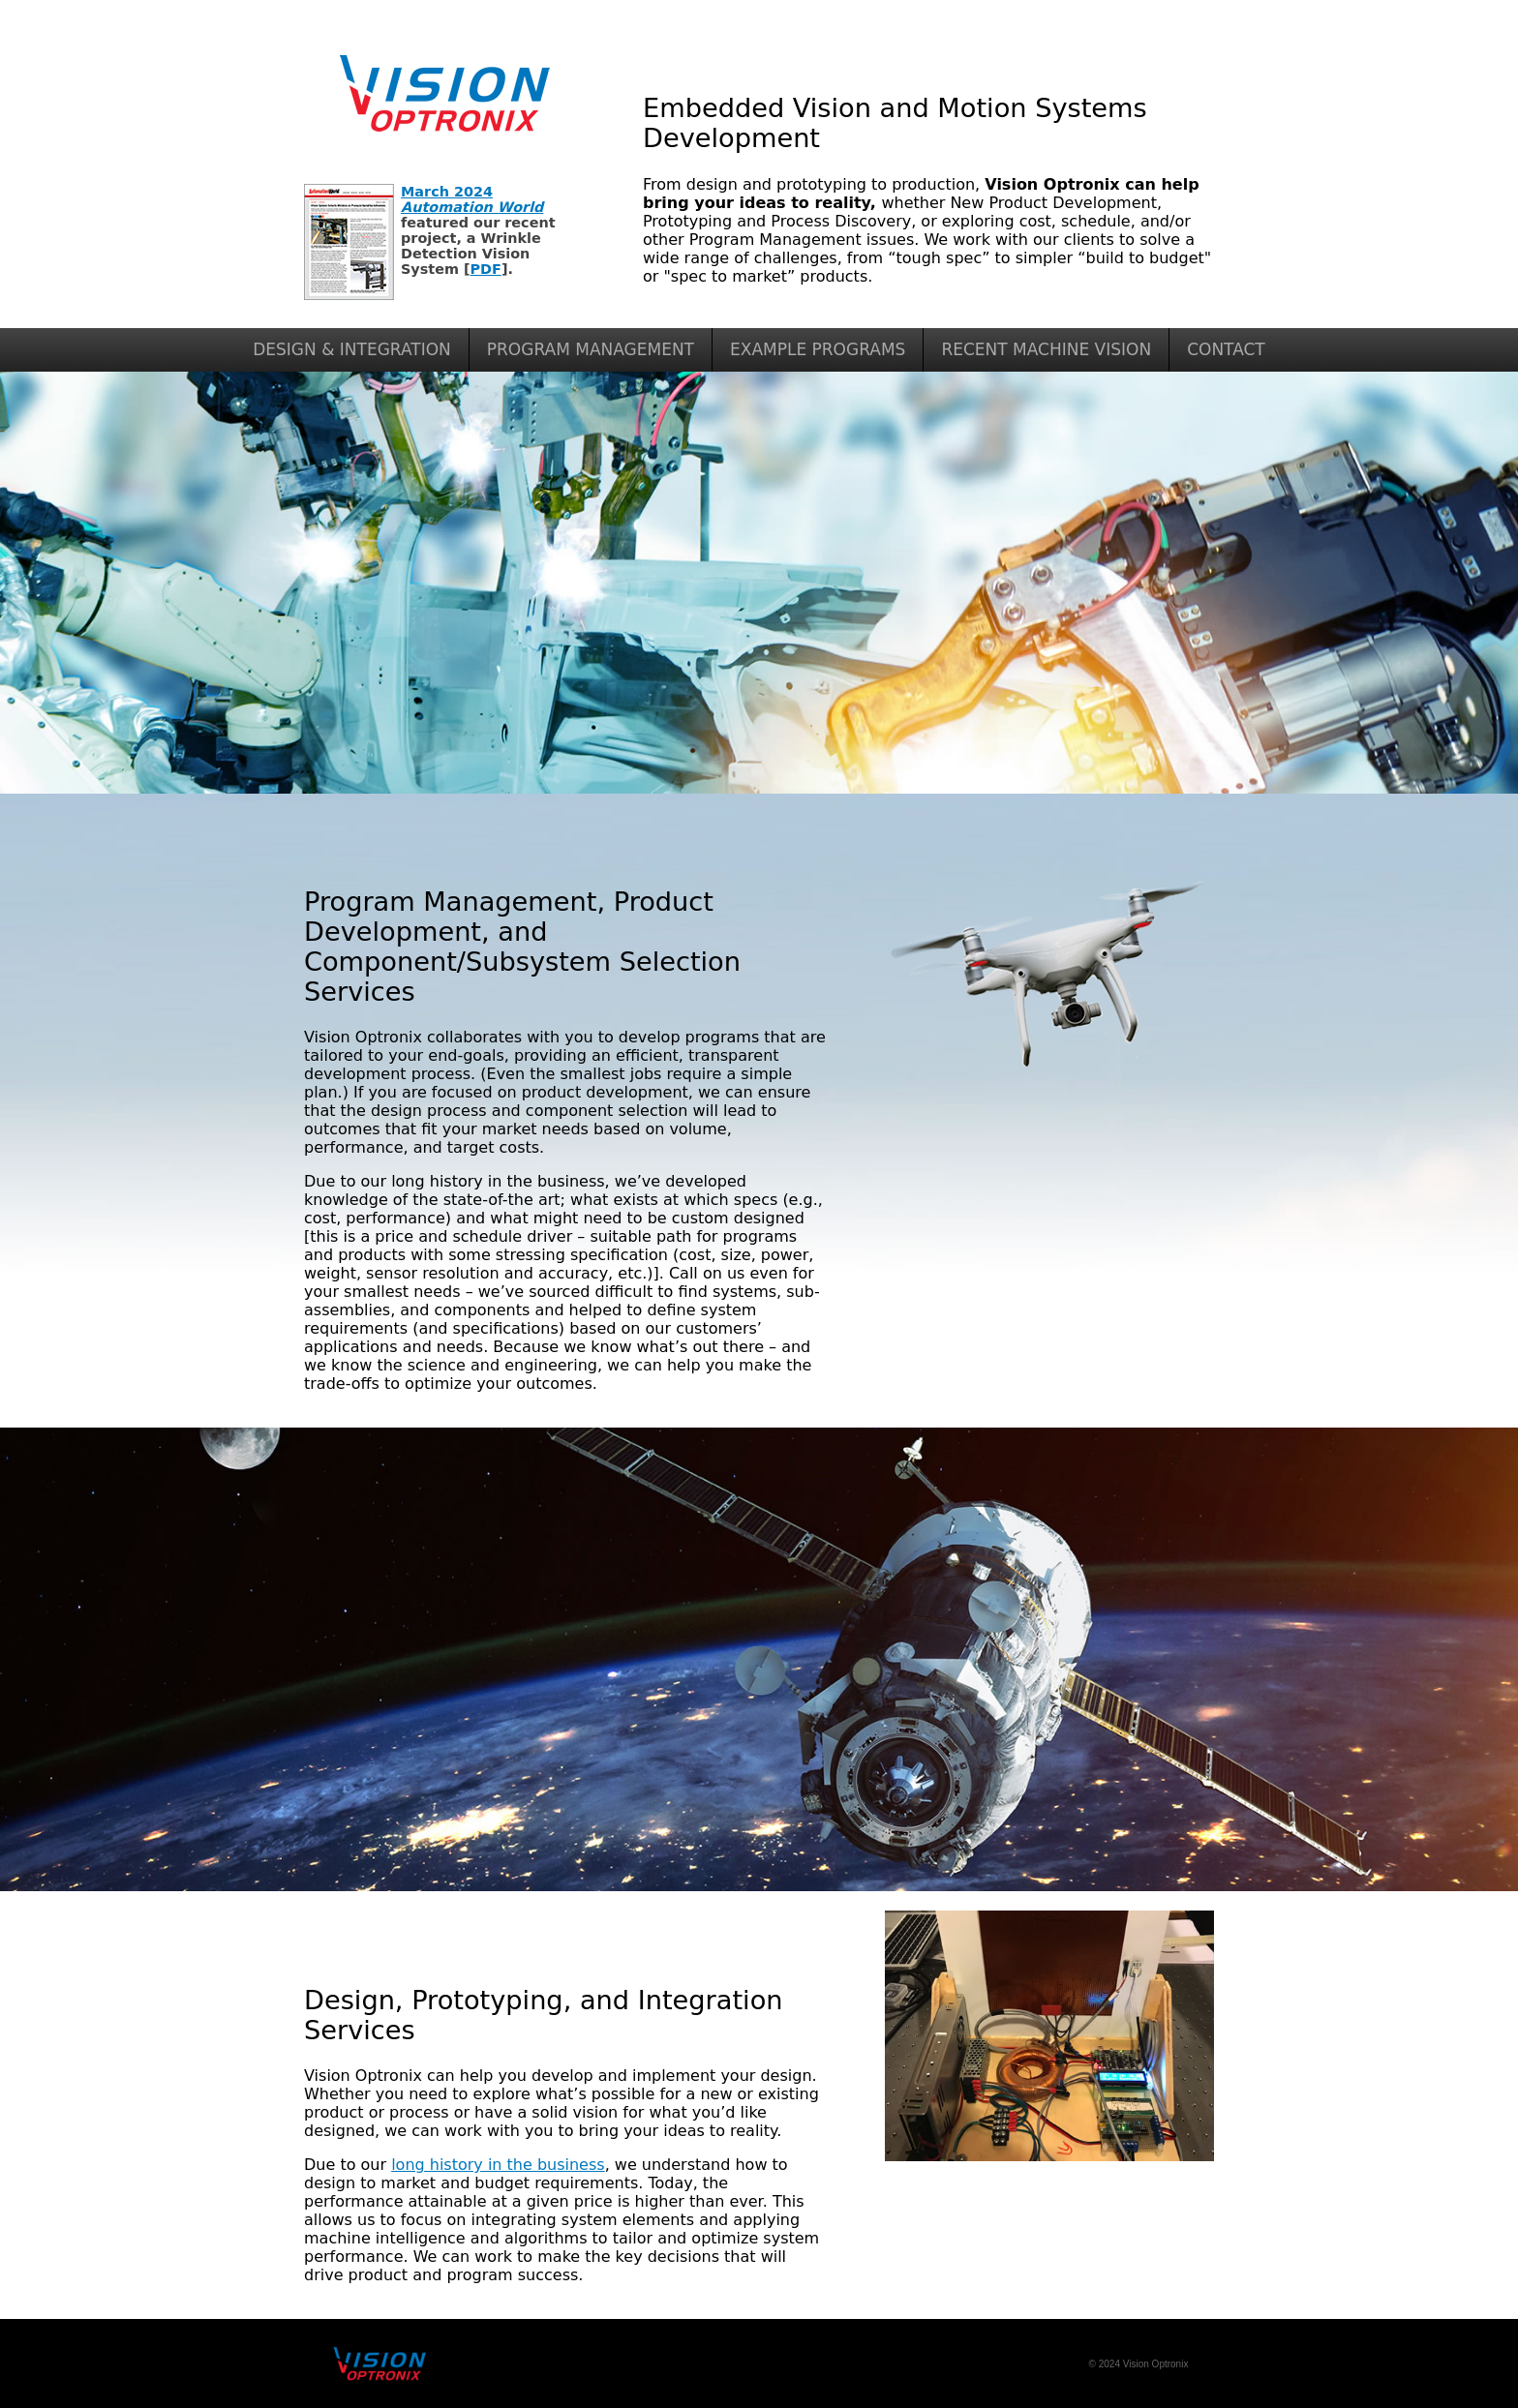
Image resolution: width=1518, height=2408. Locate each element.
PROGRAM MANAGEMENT (590, 349)
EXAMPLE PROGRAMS (817, 349)
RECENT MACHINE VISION (1046, 349)
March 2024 (472, 199)
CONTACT (1226, 349)
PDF (486, 269)
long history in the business (497, 2164)
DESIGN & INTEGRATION (352, 349)
